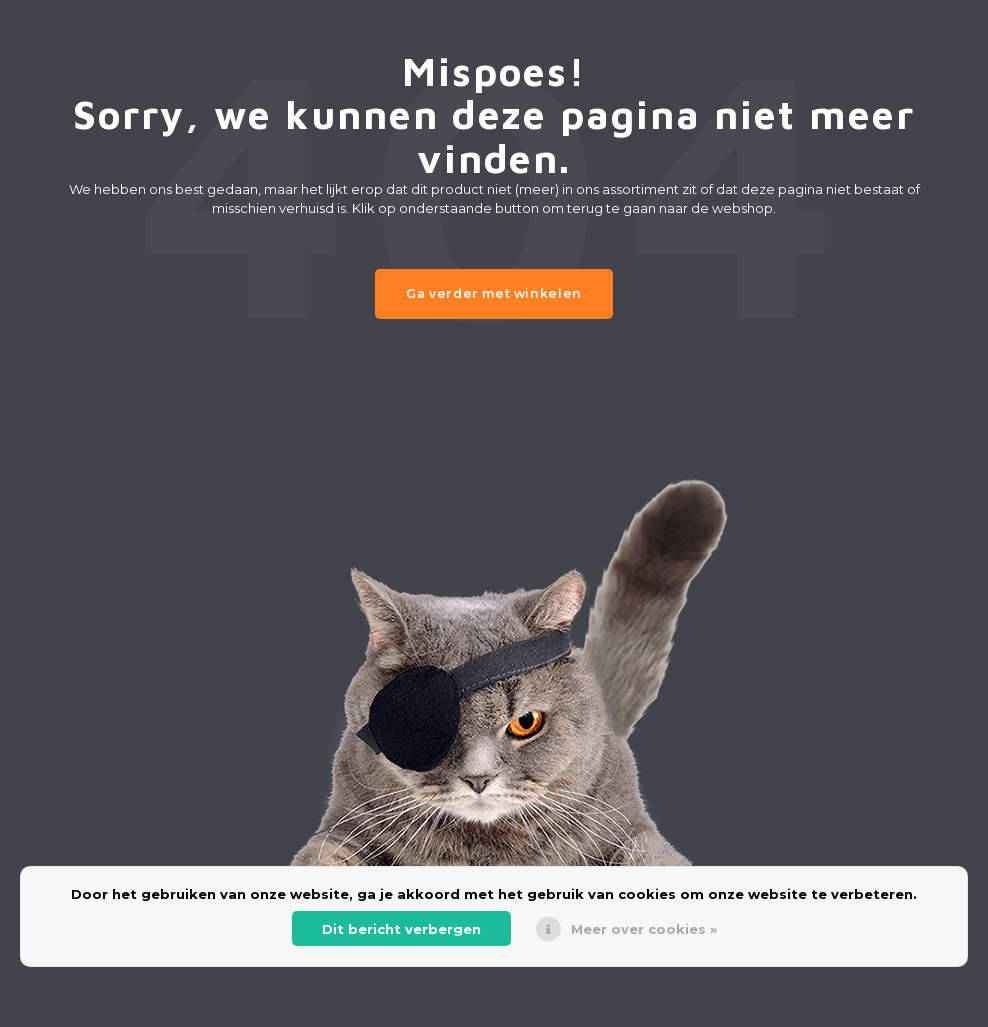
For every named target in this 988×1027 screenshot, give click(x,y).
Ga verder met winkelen (494, 293)
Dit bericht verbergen (401, 929)
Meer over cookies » (644, 929)
